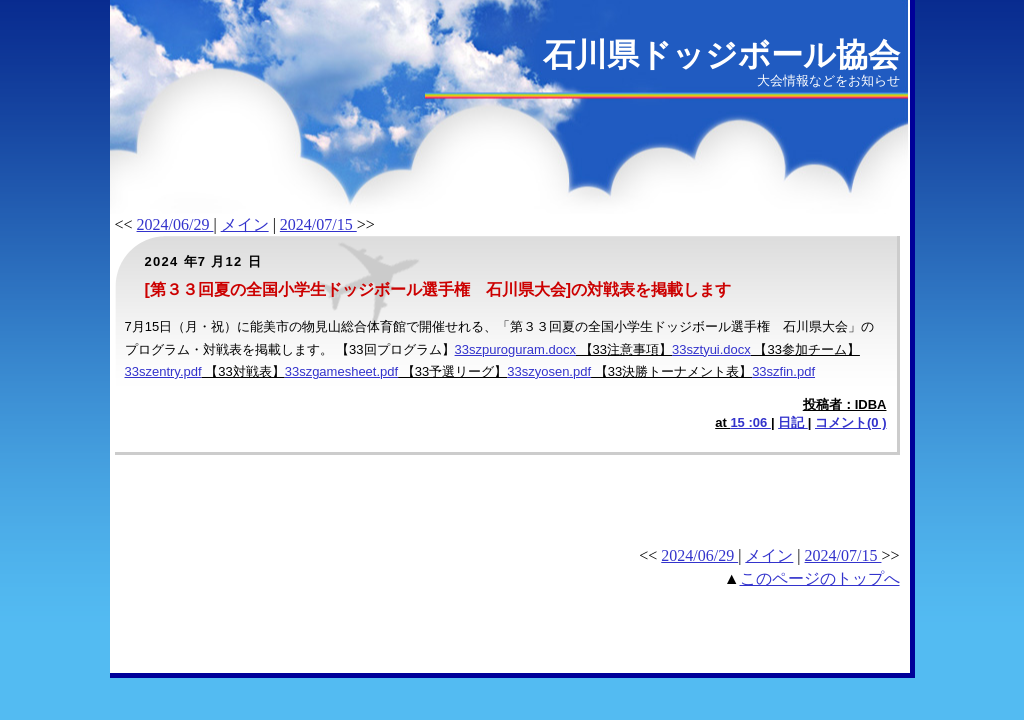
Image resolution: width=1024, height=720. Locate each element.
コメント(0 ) (851, 422)
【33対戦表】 (243, 371)
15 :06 (750, 422)
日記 (793, 422)
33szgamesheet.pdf (341, 371)
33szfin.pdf (783, 371)
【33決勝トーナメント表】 (671, 371)
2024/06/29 (175, 224)
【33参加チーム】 (805, 349)
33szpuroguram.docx (515, 349)
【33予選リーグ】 (452, 371)
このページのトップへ (820, 578)
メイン (245, 224)
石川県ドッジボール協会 (721, 55)
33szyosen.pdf (549, 371)
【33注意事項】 (624, 349)
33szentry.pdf (163, 371)
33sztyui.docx (711, 349)
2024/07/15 (318, 224)
